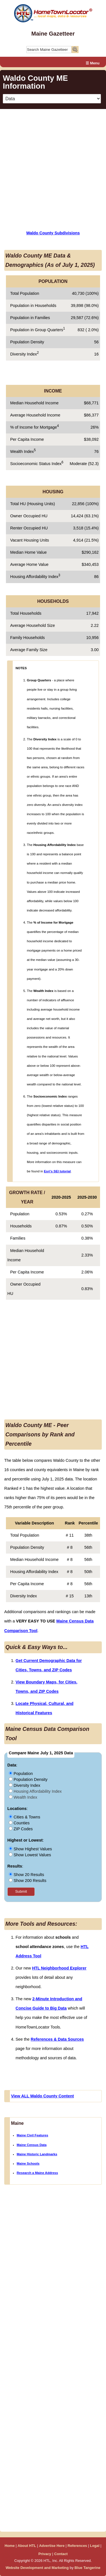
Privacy (44, 2554)
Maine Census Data (32, 2145)
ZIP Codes (21, 1829)
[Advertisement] (53, 166)
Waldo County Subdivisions (53, 233)
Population (21, 1773)
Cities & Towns (24, 1817)
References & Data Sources (57, 2039)
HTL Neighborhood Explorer (59, 1968)
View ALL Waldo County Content (42, 2096)
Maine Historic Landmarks (37, 2154)
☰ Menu (92, 63)
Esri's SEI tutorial (57, 1171)
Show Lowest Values (30, 1855)
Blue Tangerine (88, 2568)
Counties (19, 1823)
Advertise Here (51, 2546)
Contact (61, 2554)
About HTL (27, 2546)
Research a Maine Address (37, 2172)
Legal (94, 2546)
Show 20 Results (26, 1874)
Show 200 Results (27, 1880)
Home (10, 2546)
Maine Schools (28, 2163)
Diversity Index (24, 1785)
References (77, 2546)
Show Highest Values (30, 1849)
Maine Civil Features (32, 2135)
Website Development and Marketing (37, 2568)
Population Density (28, 1779)
